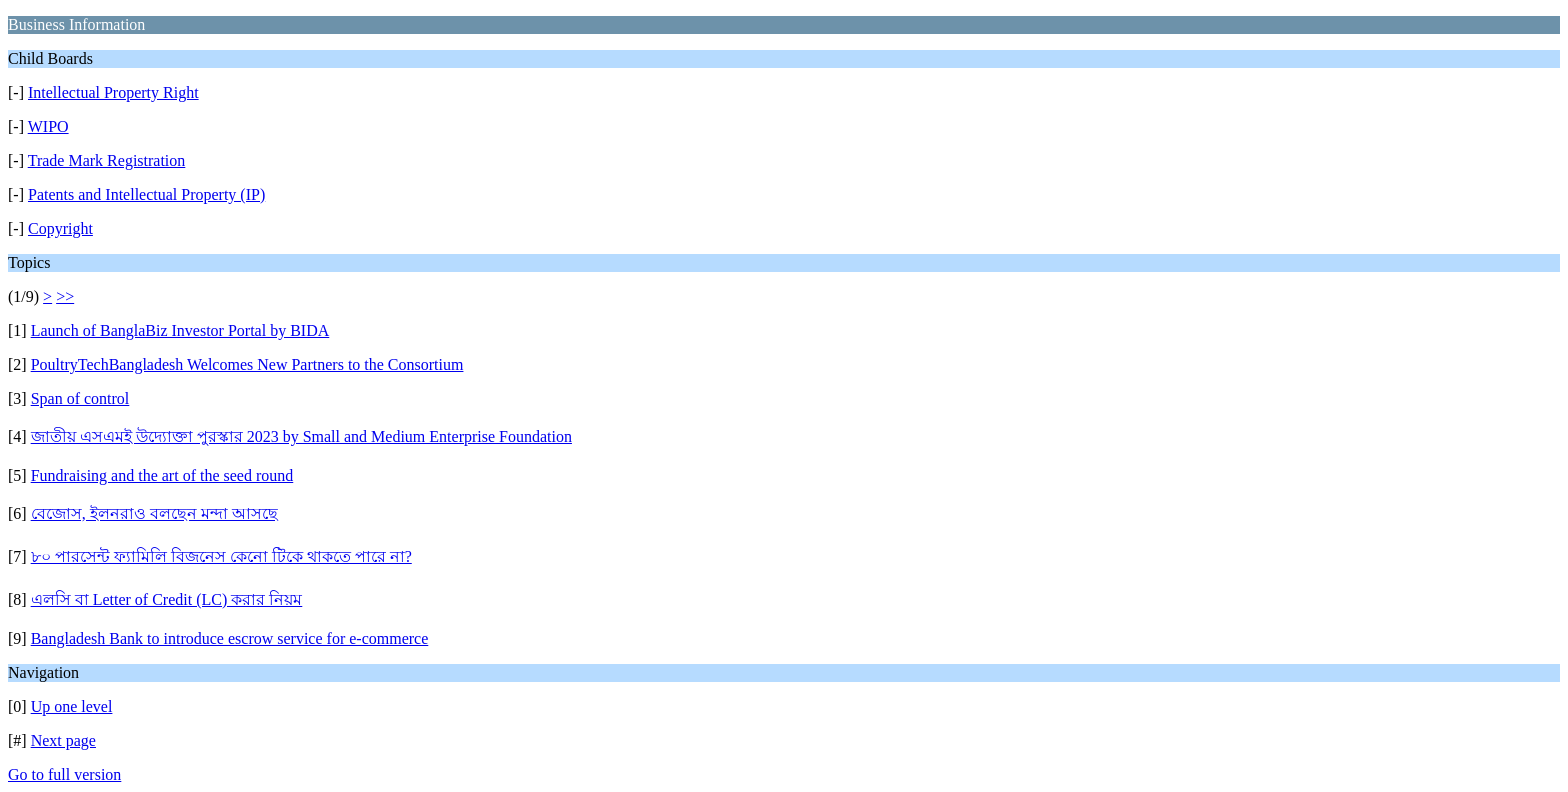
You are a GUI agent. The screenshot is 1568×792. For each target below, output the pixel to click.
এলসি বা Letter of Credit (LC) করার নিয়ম (167, 599)
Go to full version (64, 774)
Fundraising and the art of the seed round (162, 475)
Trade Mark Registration (107, 160)
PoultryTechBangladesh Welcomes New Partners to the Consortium (247, 364)
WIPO (48, 126)
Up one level (72, 706)
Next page (63, 740)
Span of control (80, 398)
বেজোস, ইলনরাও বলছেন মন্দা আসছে (154, 513)
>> (65, 296)
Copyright (60, 228)
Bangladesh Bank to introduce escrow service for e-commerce (230, 638)
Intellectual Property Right (113, 92)
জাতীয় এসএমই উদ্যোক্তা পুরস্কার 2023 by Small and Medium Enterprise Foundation (301, 436)
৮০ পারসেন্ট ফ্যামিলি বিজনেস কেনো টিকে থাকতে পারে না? (221, 556)
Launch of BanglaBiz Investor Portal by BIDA (180, 330)
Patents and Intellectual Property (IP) (146, 194)
